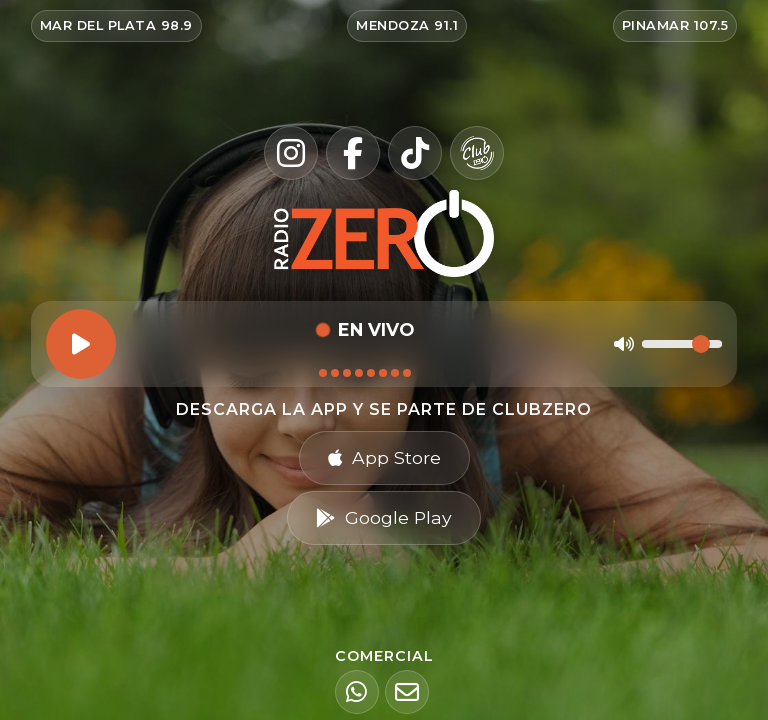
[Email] (407, 692)
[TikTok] (415, 153)
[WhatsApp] (357, 692)
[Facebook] (353, 153)
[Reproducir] (81, 344)
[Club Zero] (477, 153)
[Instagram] (291, 153)
